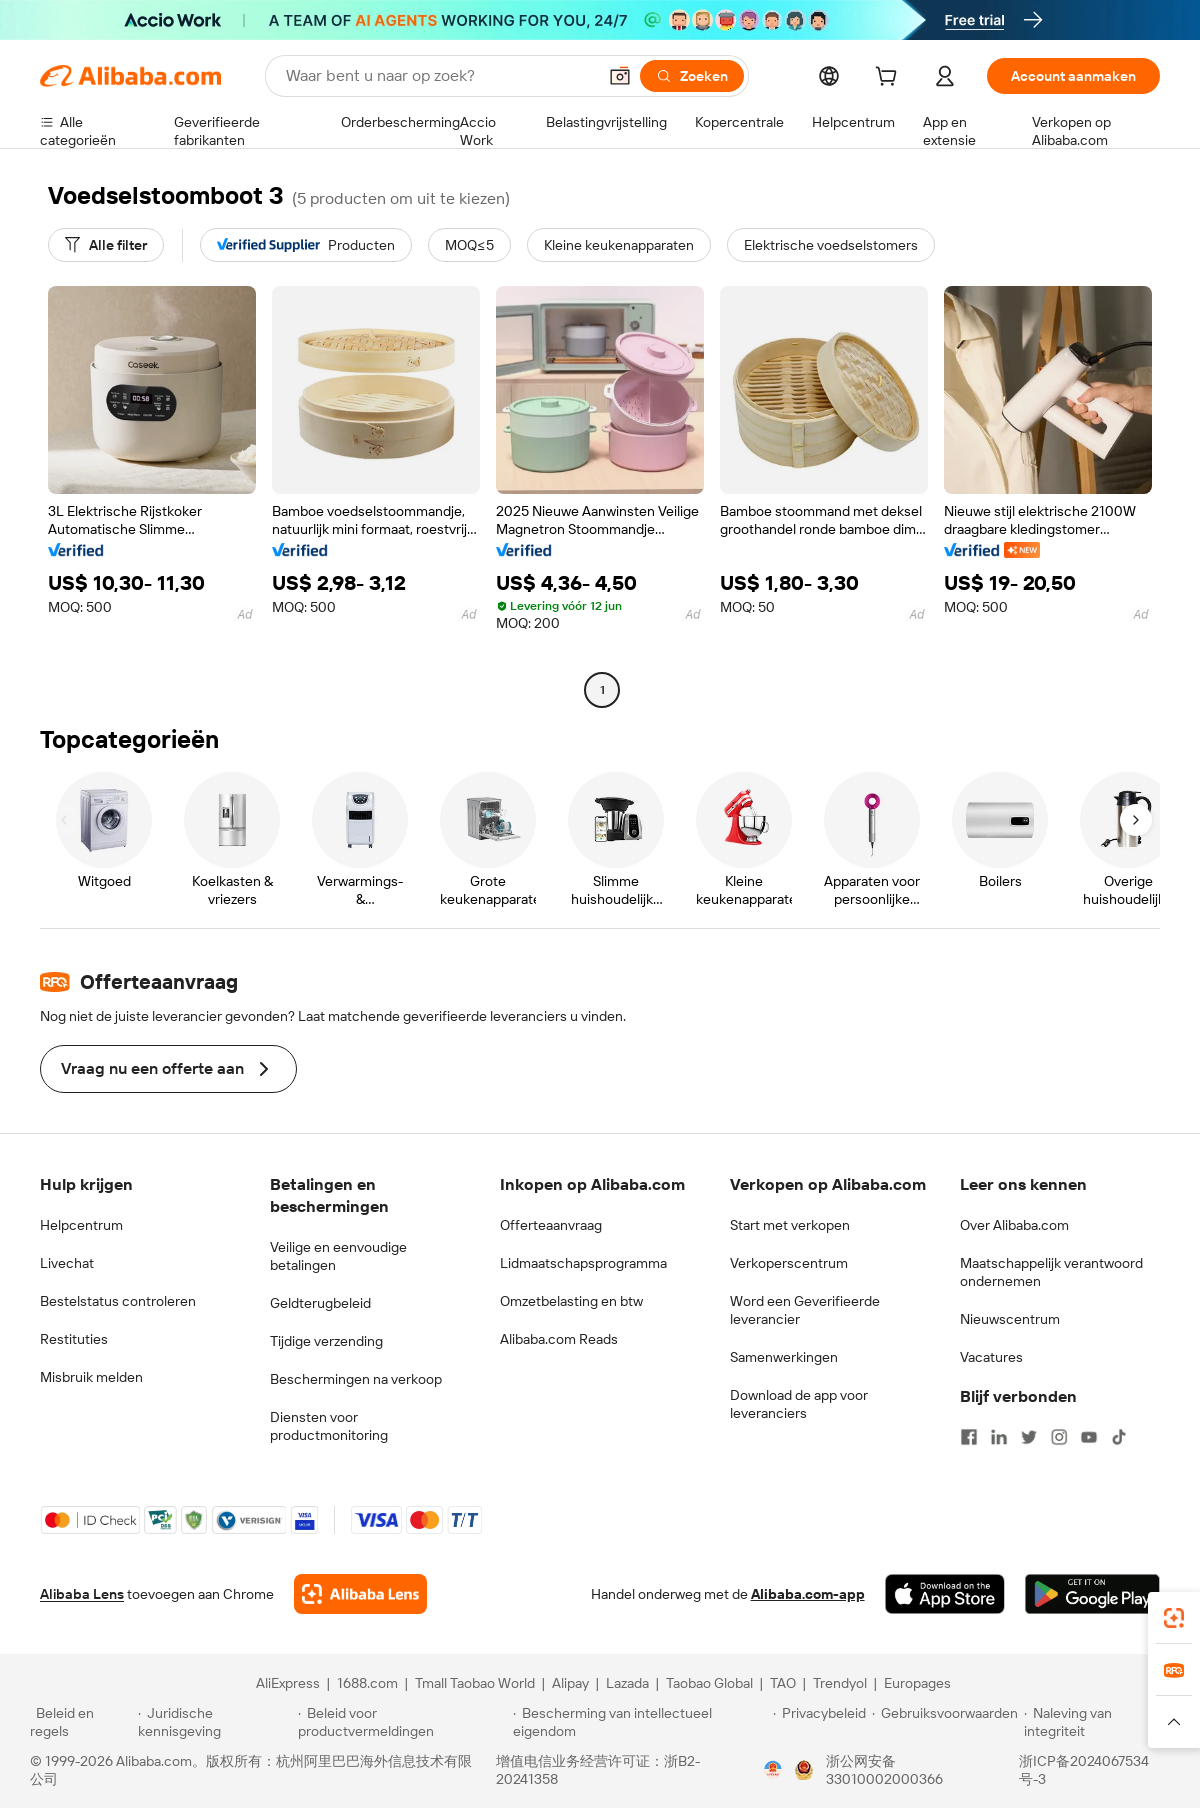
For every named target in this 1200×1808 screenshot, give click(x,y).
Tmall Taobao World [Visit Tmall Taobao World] (475, 1683)
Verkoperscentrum (789, 1263)
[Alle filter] (106, 245)
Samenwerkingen (784, 1357)
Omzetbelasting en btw (571, 1301)
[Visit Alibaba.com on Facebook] (969, 1437)
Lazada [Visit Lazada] (627, 1683)
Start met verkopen (790, 1225)
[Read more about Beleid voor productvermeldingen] (402, 1722)
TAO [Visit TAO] (783, 1683)
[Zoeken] (692, 76)
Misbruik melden (91, 1377)
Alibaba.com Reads (559, 1339)
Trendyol (840, 1683)
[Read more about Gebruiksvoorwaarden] (945, 1722)
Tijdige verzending (326, 1341)
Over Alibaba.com (1014, 1225)
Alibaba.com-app (808, 1594)
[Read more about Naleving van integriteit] (1097, 1722)
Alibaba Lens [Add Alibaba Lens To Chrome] (82, 1594)
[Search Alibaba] (439, 76)
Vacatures (991, 1357)
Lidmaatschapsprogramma (583, 1263)
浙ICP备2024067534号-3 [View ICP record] (1084, 1770)
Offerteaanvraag (551, 1225)
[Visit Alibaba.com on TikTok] (1119, 1437)
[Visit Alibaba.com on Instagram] (1059, 1437)
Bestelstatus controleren (118, 1301)
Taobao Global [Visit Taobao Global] (709, 1683)
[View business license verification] (773, 1770)
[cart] (890, 79)
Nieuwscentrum (1010, 1319)
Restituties (74, 1339)
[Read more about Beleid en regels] (81, 1722)
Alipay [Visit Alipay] (570, 1683)
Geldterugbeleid (320, 1303)
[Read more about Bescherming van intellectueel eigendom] (640, 1722)
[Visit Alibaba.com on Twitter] (1029, 1437)
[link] (1174, 1618)
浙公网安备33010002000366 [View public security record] (884, 1770)
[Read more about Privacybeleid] (819, 1722)
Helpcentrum (81, 1225)
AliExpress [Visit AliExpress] (288, 1683)
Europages (917, 1683)
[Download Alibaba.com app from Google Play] (1092, 1594)
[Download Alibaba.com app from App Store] (945, 1594)
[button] (620, 76)
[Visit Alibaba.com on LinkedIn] (999, 1437)
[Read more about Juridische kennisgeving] (215, 1722)
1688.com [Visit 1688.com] (367, 1683)
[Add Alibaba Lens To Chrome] (360, 1594)
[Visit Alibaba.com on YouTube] (1089, 1437)
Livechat (67, 1263)
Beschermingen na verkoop (356, 1379)
